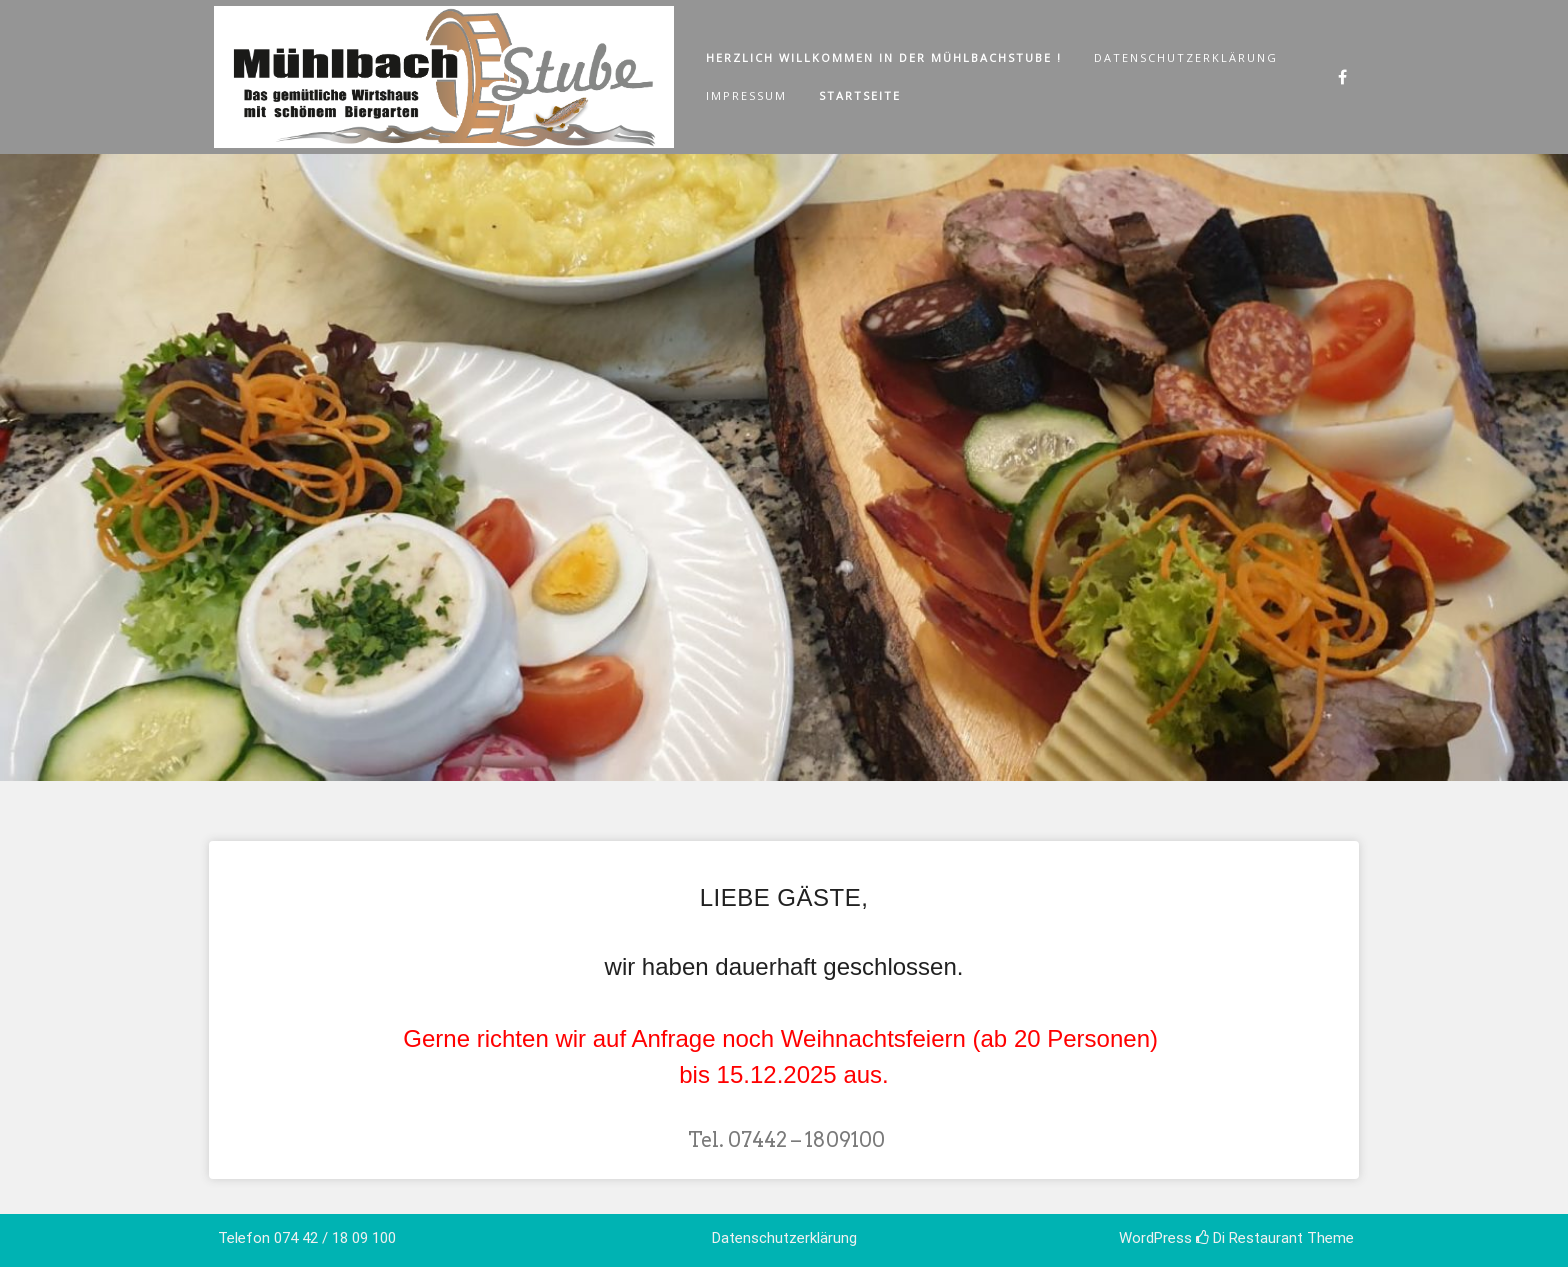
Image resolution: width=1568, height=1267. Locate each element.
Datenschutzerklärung (1186, 57)
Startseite (860, 95)
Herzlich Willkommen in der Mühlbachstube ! (884, 57)
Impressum (746, 95)
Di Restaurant (1249, 1238)
